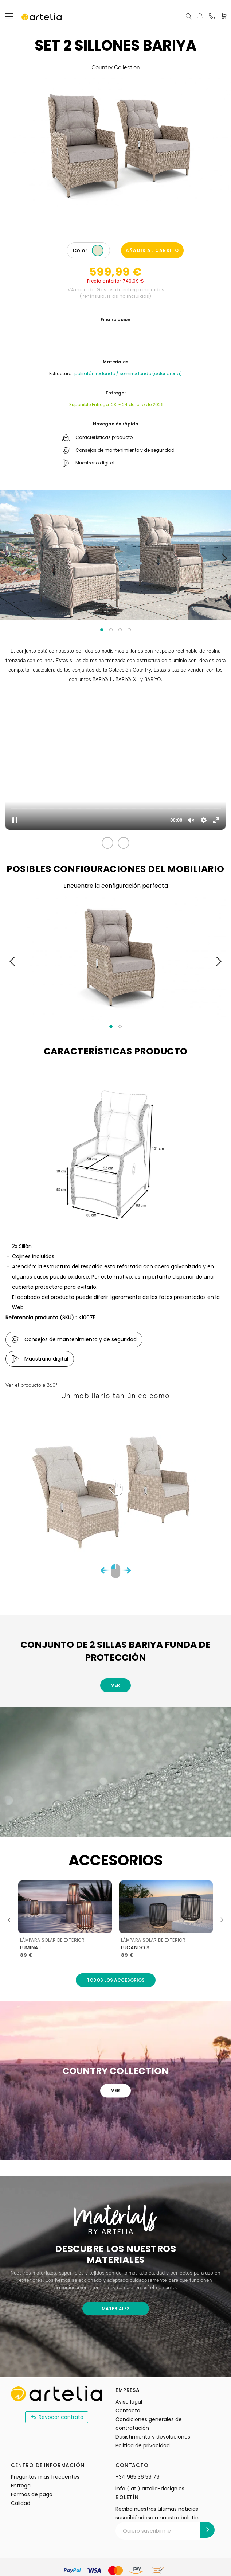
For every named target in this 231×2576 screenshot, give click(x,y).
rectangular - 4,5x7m (56, 1947)
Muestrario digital (85, 463)
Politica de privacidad (143, 2445)
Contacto (128, 2410)
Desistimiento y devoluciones (153, 2436)
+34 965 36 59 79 (138, 2476)
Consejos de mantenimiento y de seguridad (116, 450)
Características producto (95, 437)
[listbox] (99, 251)
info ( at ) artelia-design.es (150, 2488)
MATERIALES (116, 2308)
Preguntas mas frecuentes (45, 2476)
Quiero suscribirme (147, 2530)
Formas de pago (31, 2494)
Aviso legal (129, 2401)
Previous (11, 1919)
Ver (115, 1685)
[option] (97, 250)
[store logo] (41, 16)
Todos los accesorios (116, 1980)
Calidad (20, 2503)
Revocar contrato (56, 2417)
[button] (107, 843)
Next (219, 1919)
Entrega (21, 2485)
